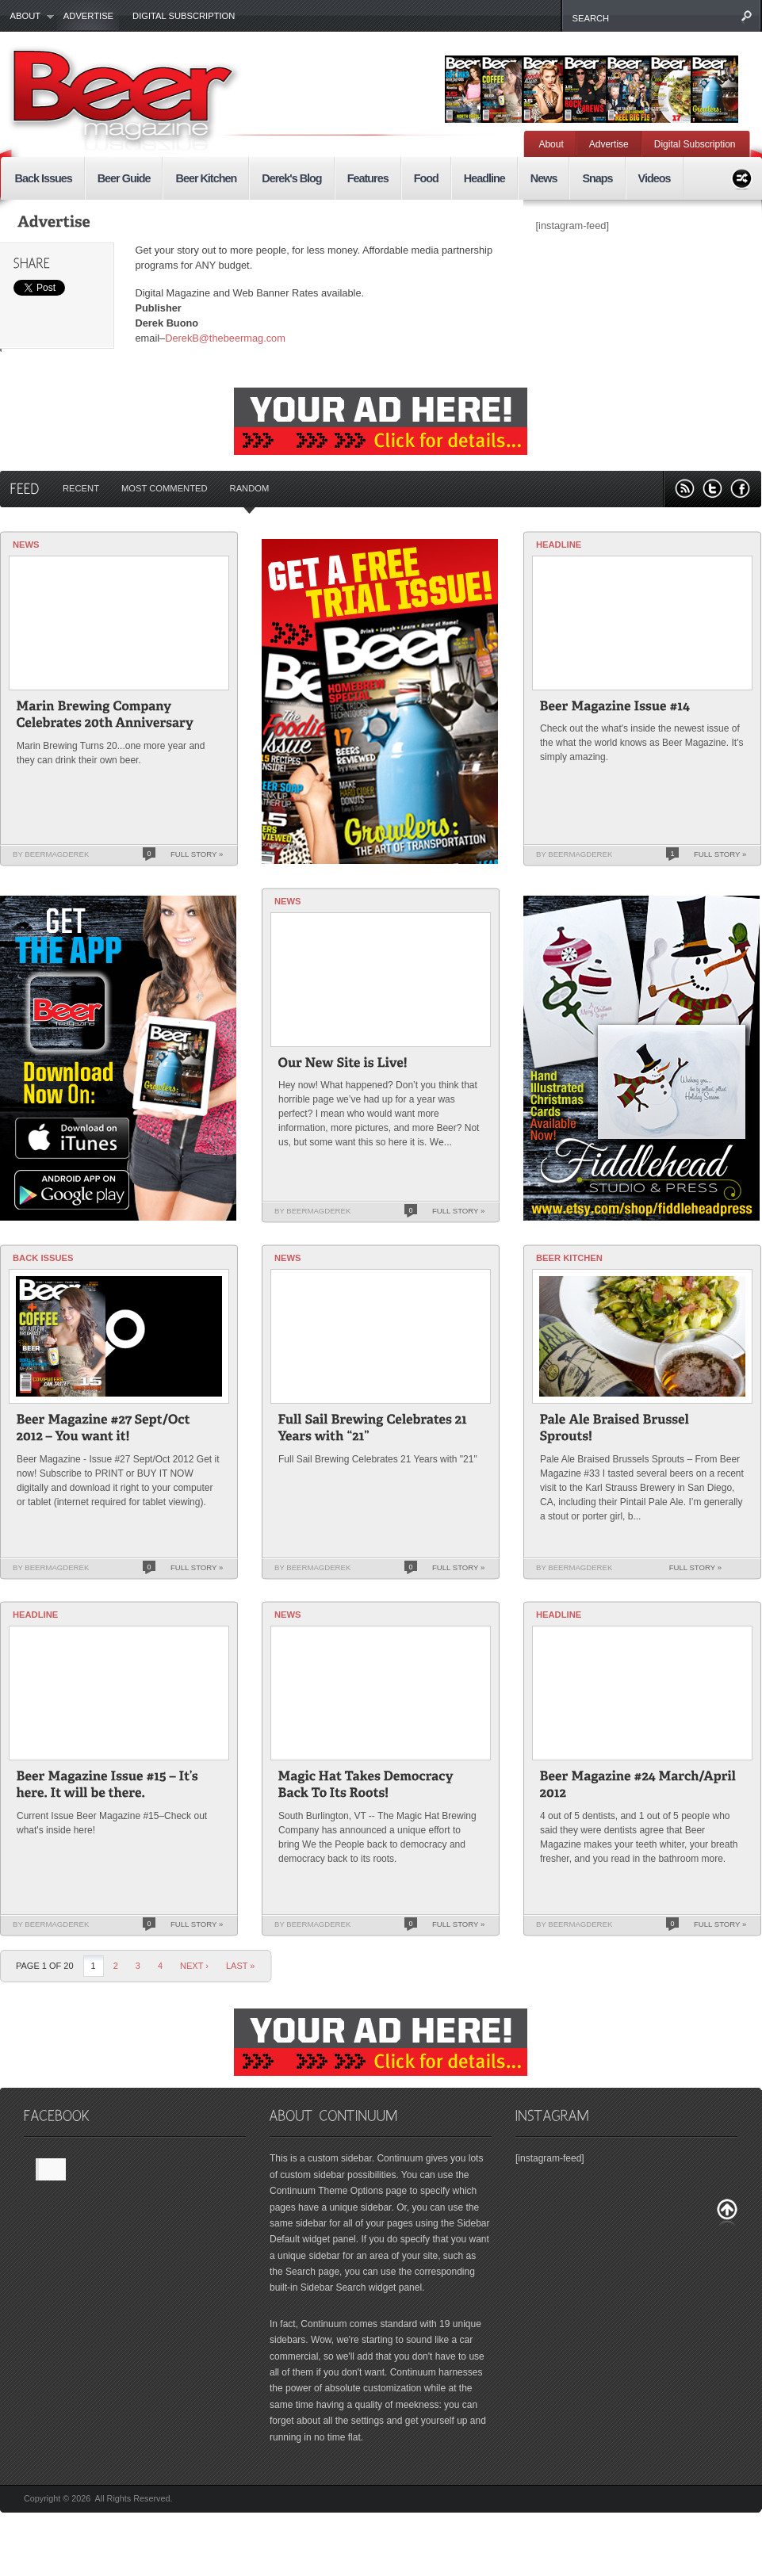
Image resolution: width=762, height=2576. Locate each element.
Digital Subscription (183, 16)
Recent (81, 488)
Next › (194, 1965)
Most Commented (164, 488)
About (27, 16)
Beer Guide (124, 178)
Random (250, 488)
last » (240, 1965)
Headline (484, 178)
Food (426, 178)
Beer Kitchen (205, 178)
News (543, 178)
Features (368, 178)
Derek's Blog (291, 178)
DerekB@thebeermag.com (225, 338)
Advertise (88, 16)
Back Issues (43, 178)
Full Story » (196, 854)
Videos (654, 178)
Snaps (597, 178)
